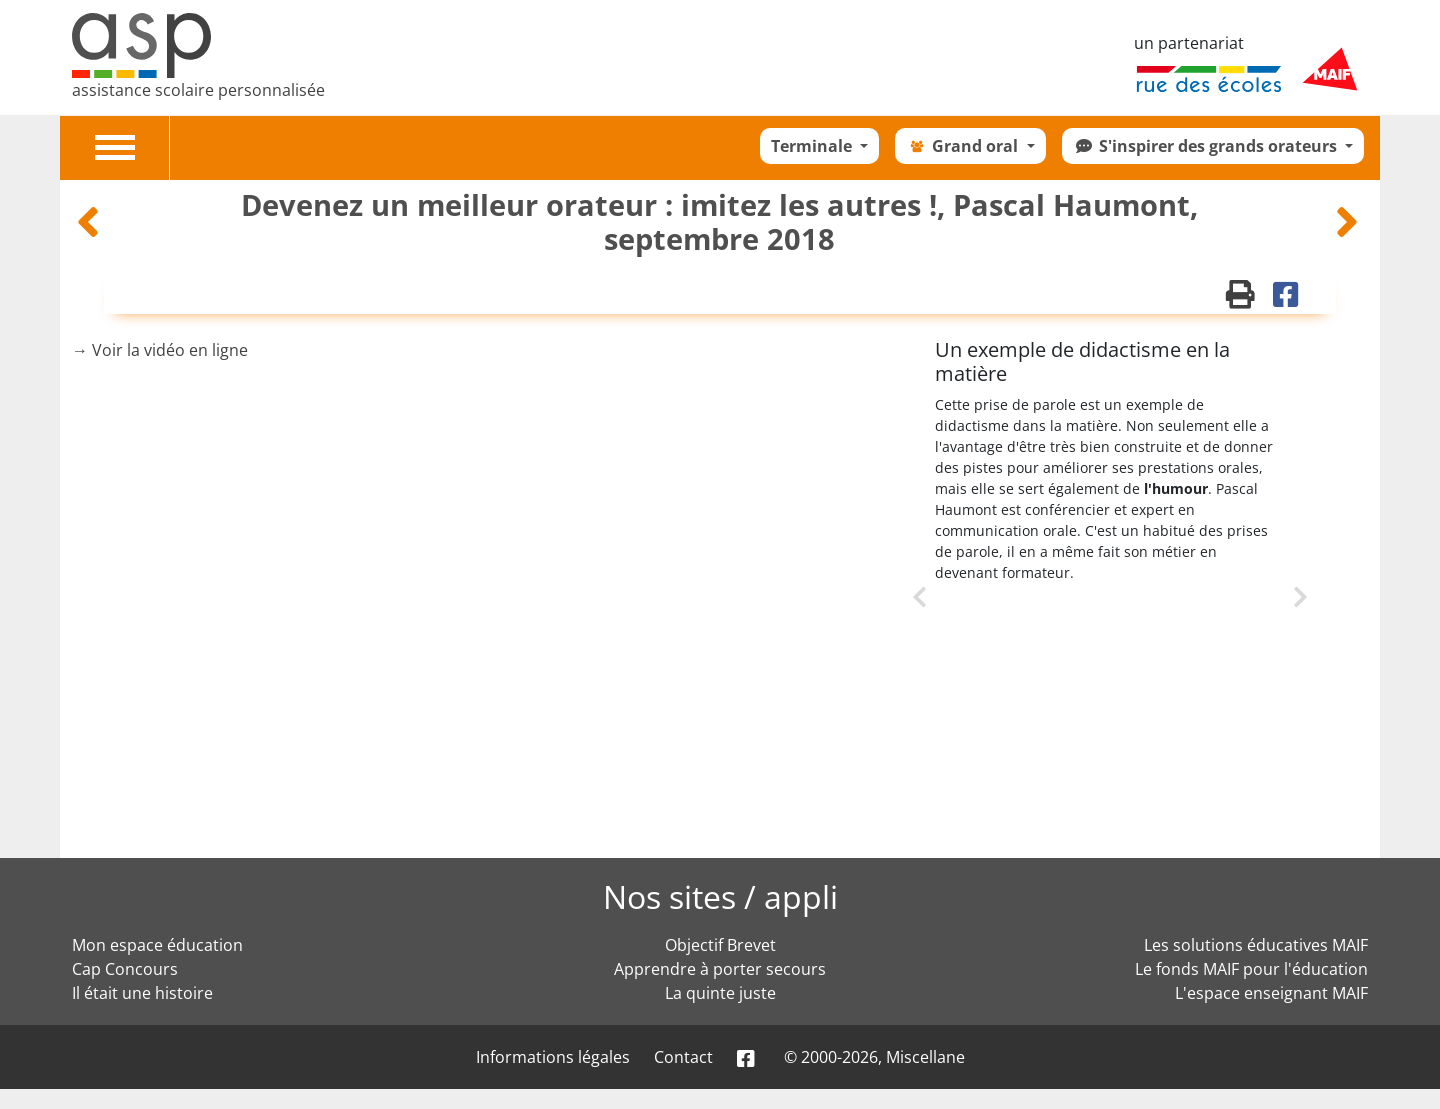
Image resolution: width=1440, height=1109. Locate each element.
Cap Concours (125, 969)
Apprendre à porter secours (720, 969)
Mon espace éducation (157, 945)
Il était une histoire (142, 993)
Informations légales (553, 1057)
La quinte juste (720, 993)
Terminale (813, 146)
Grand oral (964, 146)
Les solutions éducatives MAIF (1256, 945)
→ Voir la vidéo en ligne (160, 350)
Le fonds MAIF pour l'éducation (1251, 969)
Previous (934, 619)
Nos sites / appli (720, 896)
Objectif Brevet (720, 945)
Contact (683, 1057)
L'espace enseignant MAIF (1271, 993)
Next (1273, 594)
